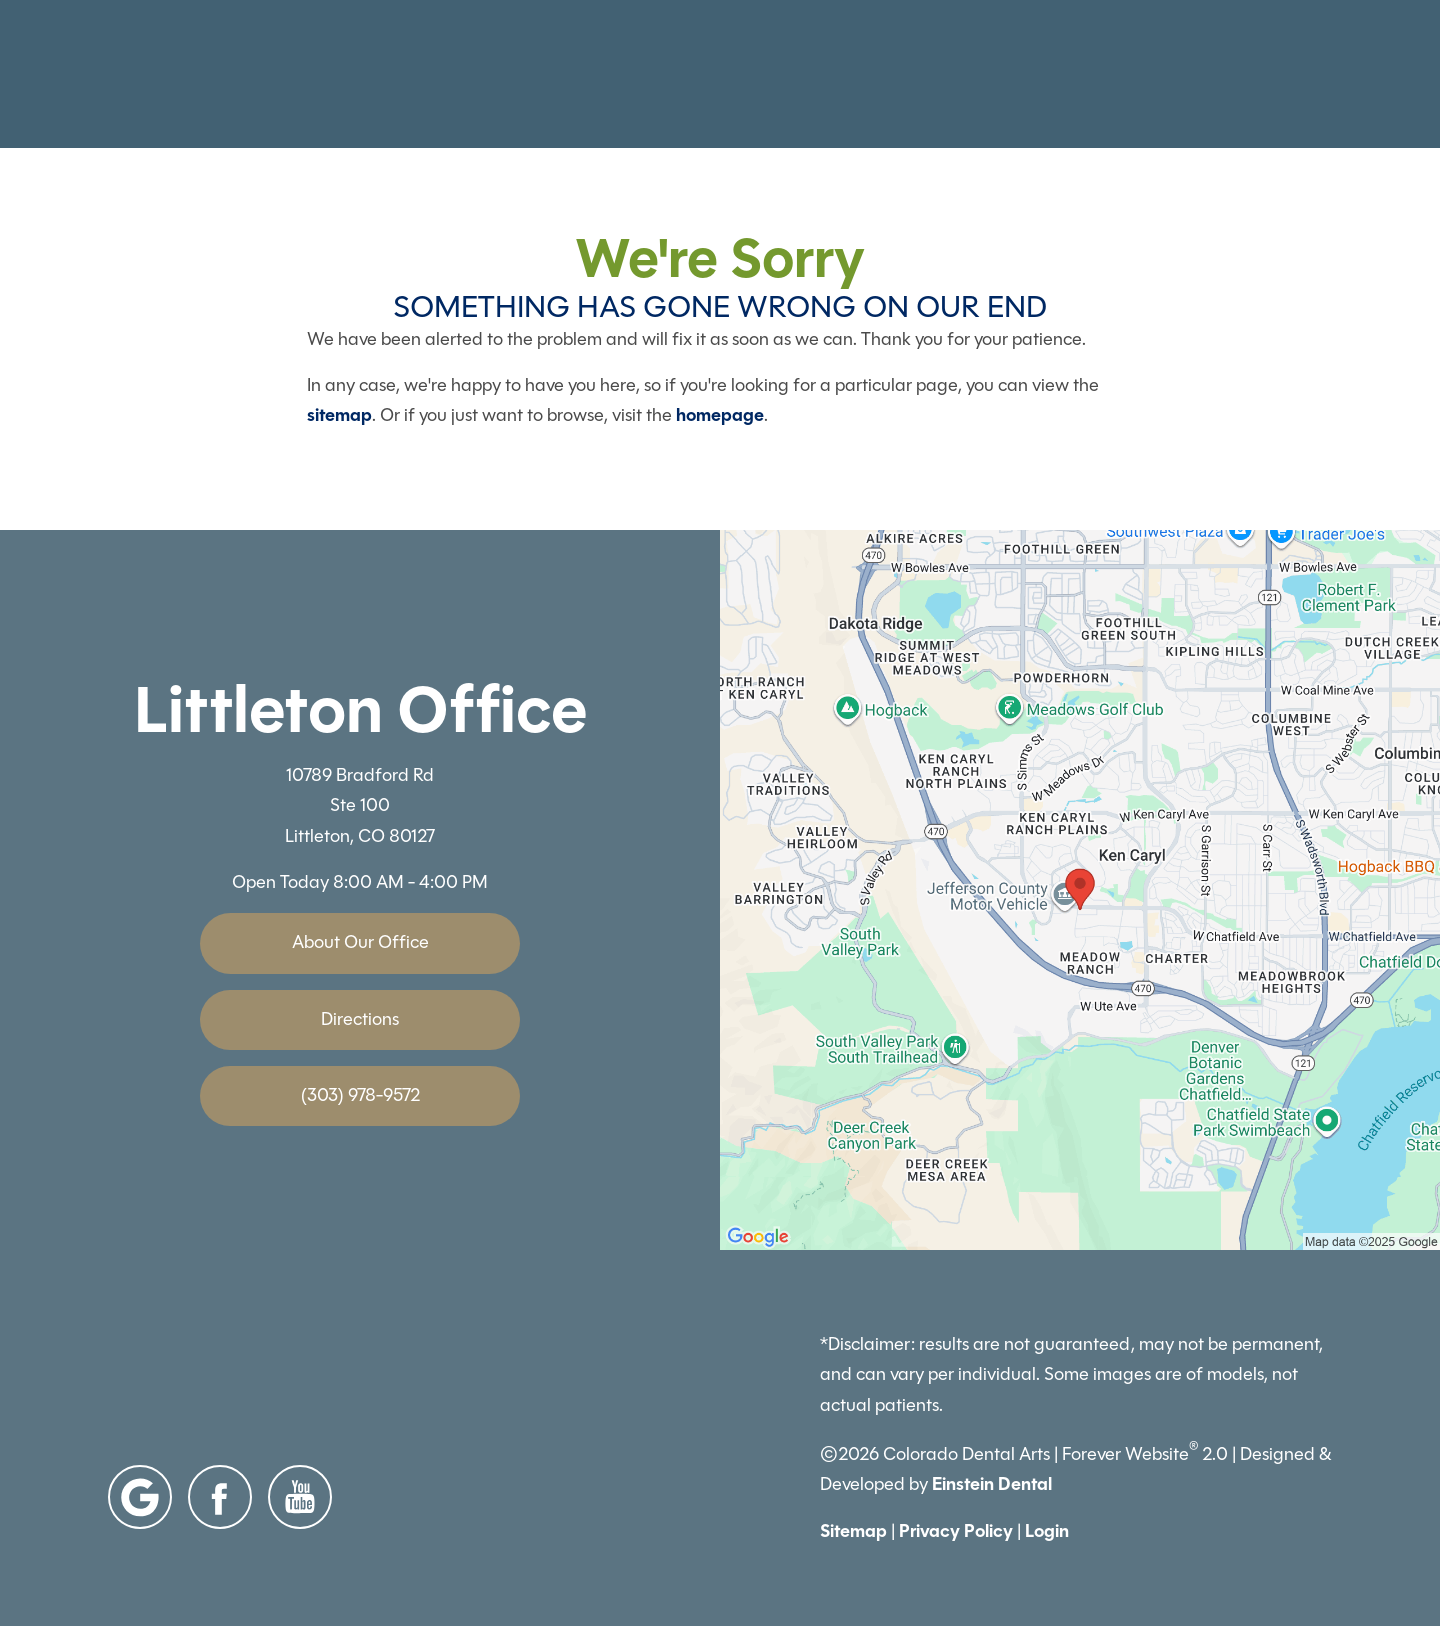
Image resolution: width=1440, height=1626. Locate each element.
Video (790, 75)
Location (1050, 75)
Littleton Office (360, 710)
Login (1047, 1531)
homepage (720, 415)
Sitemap (853, 1531)
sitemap (339, 415)
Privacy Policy (956, 1531)
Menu (1294, 75)
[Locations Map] (1080, 888)
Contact (1171, 75)
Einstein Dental (992, 1484)
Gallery (691, 75)
